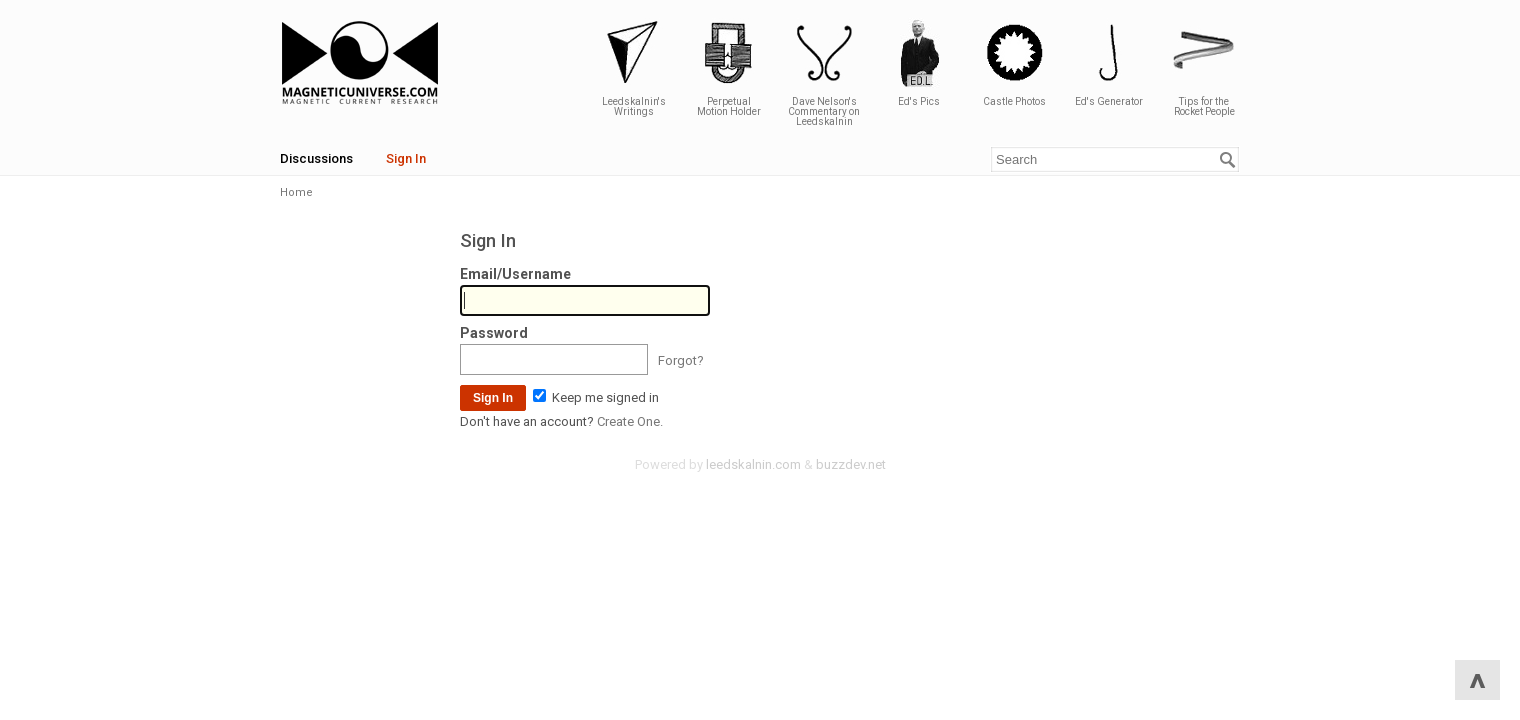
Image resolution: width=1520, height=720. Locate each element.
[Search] (1228, 160)
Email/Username (515, 274)
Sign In (406, 158)
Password (494, 333)
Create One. (630, 421)
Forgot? (681, 360)
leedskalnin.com (753, 464)
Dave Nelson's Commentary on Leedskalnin (824, 72)
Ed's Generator (1109, 62)
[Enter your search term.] (1115, 159)
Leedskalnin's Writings (634, 67)
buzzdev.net (851, 464)
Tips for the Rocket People (1204, 67)
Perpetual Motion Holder (729, 67)
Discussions (316, 158)
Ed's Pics (919, 62)
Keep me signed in (596, 397)
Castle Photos (1014, 62)
